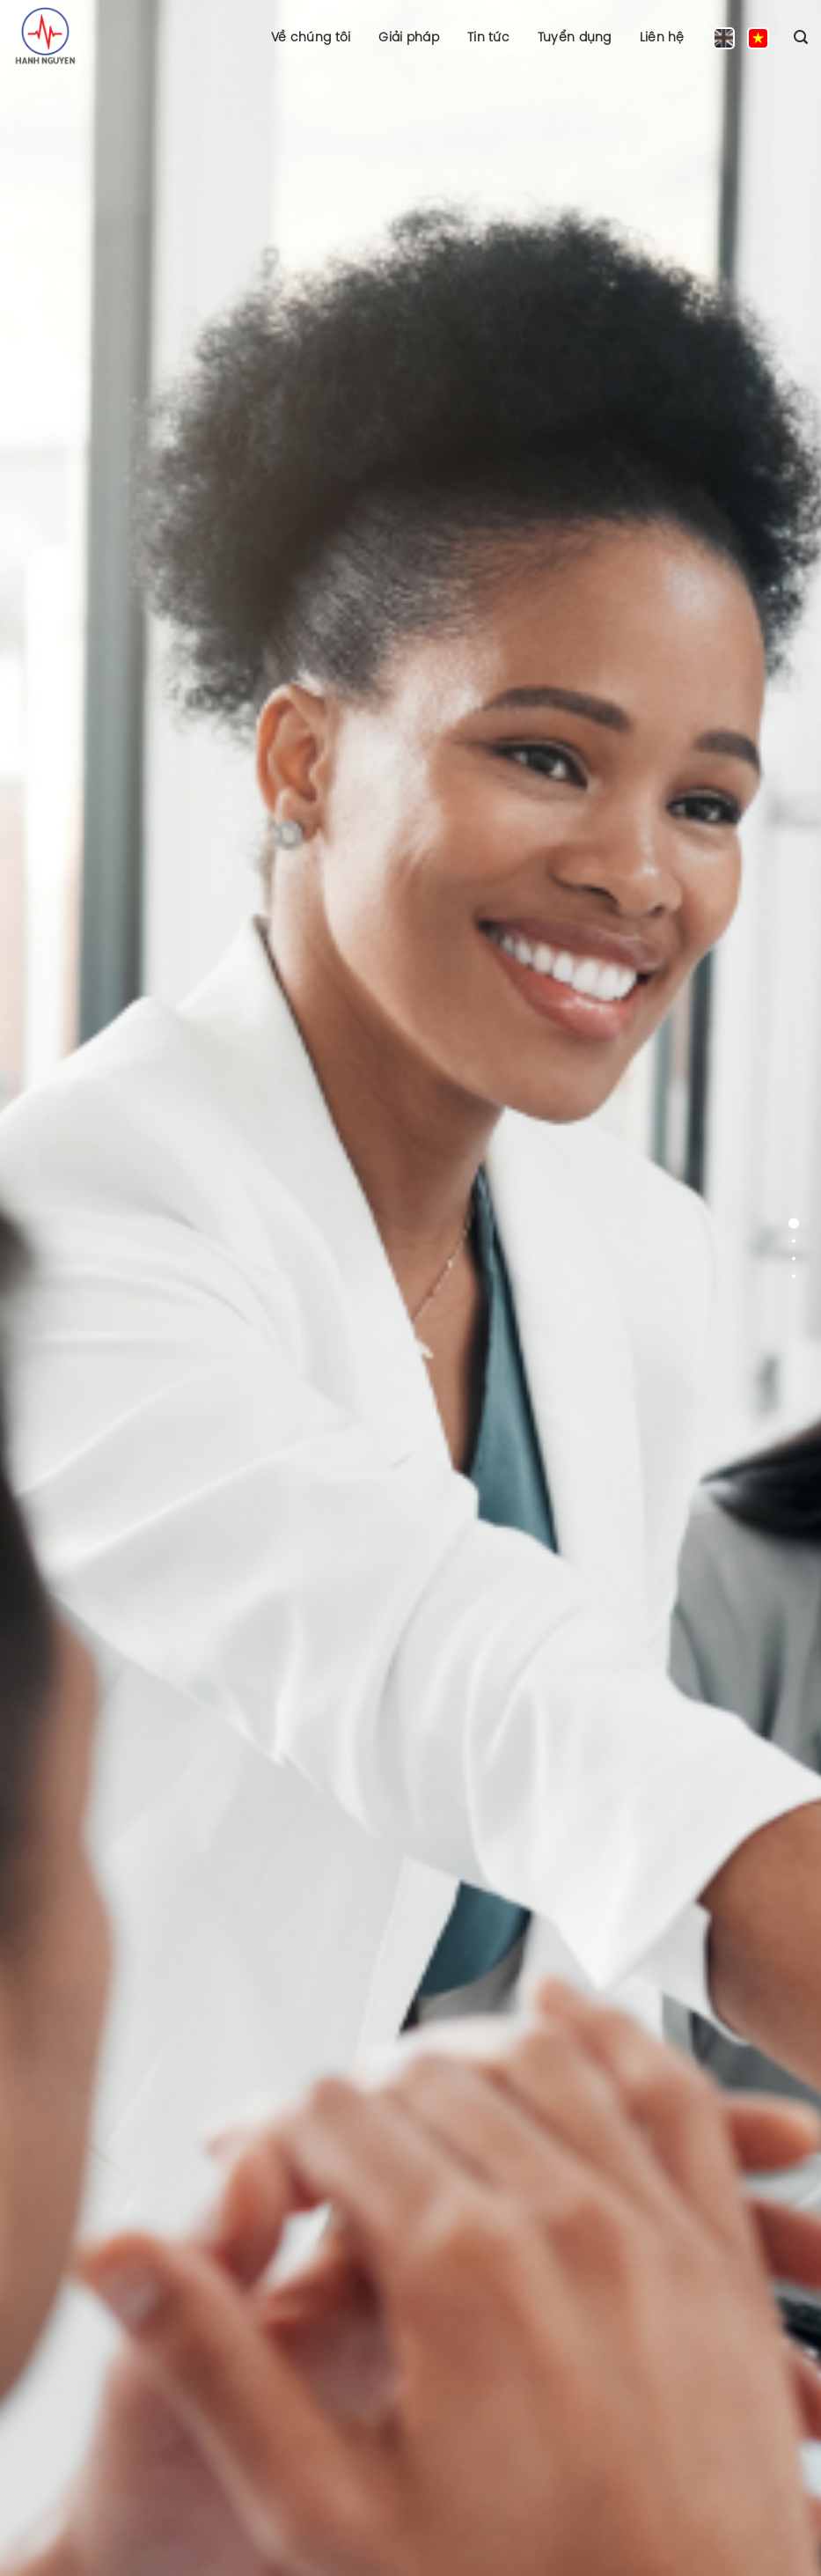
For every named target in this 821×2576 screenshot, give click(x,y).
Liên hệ (662, 37)
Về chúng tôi (310, 37)
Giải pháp (408, 37)
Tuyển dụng (575, 37)
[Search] (801, 37)
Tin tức (488, 37)
